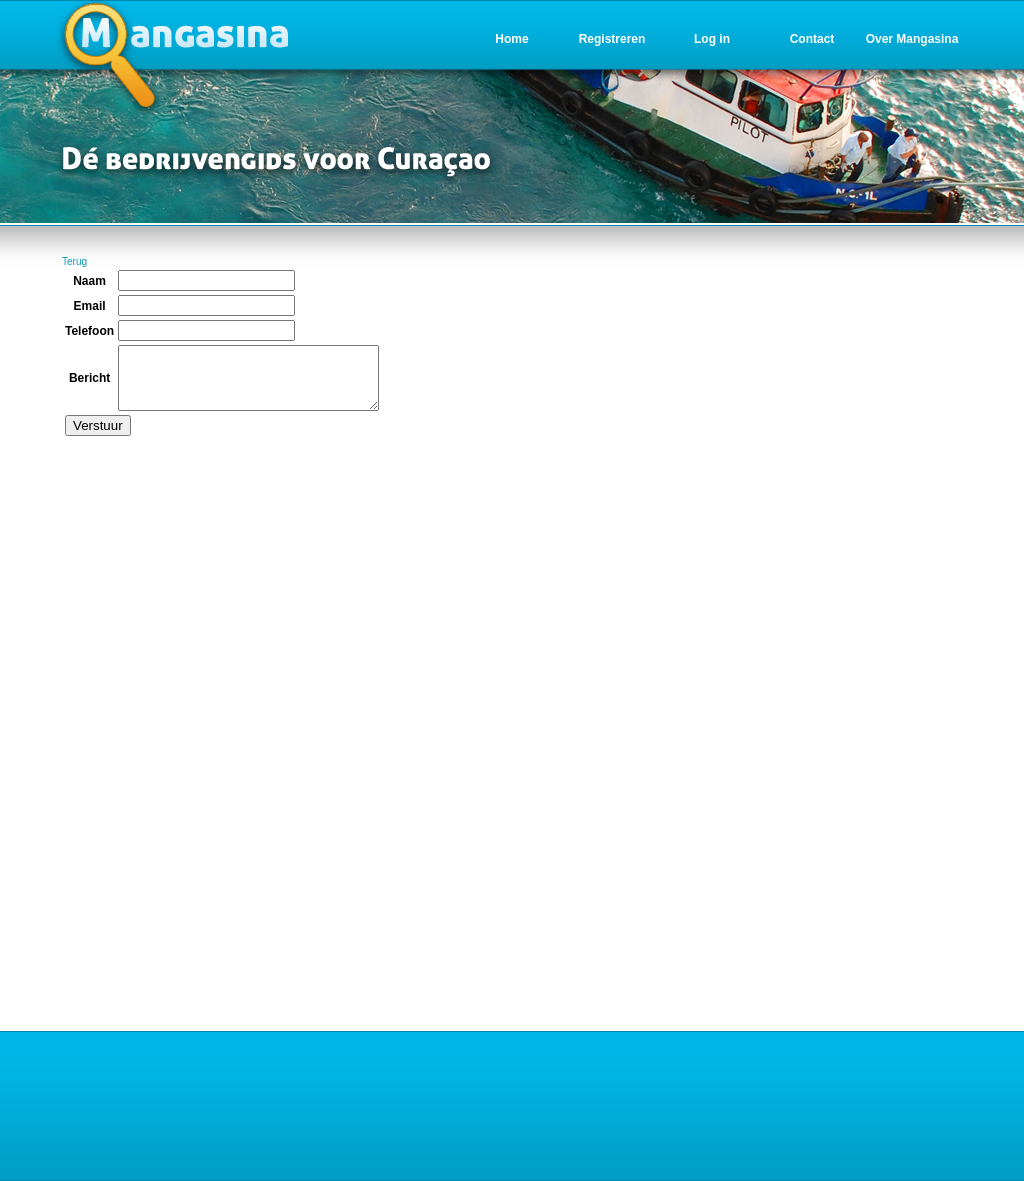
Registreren (612, 39)
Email (90, 306)
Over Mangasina (912, 39)
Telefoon (89, 331)
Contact (812, 39)
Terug (74, 261)
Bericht (89, 384)
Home (511, 39)
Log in (712, 39)
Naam (89, 281)
